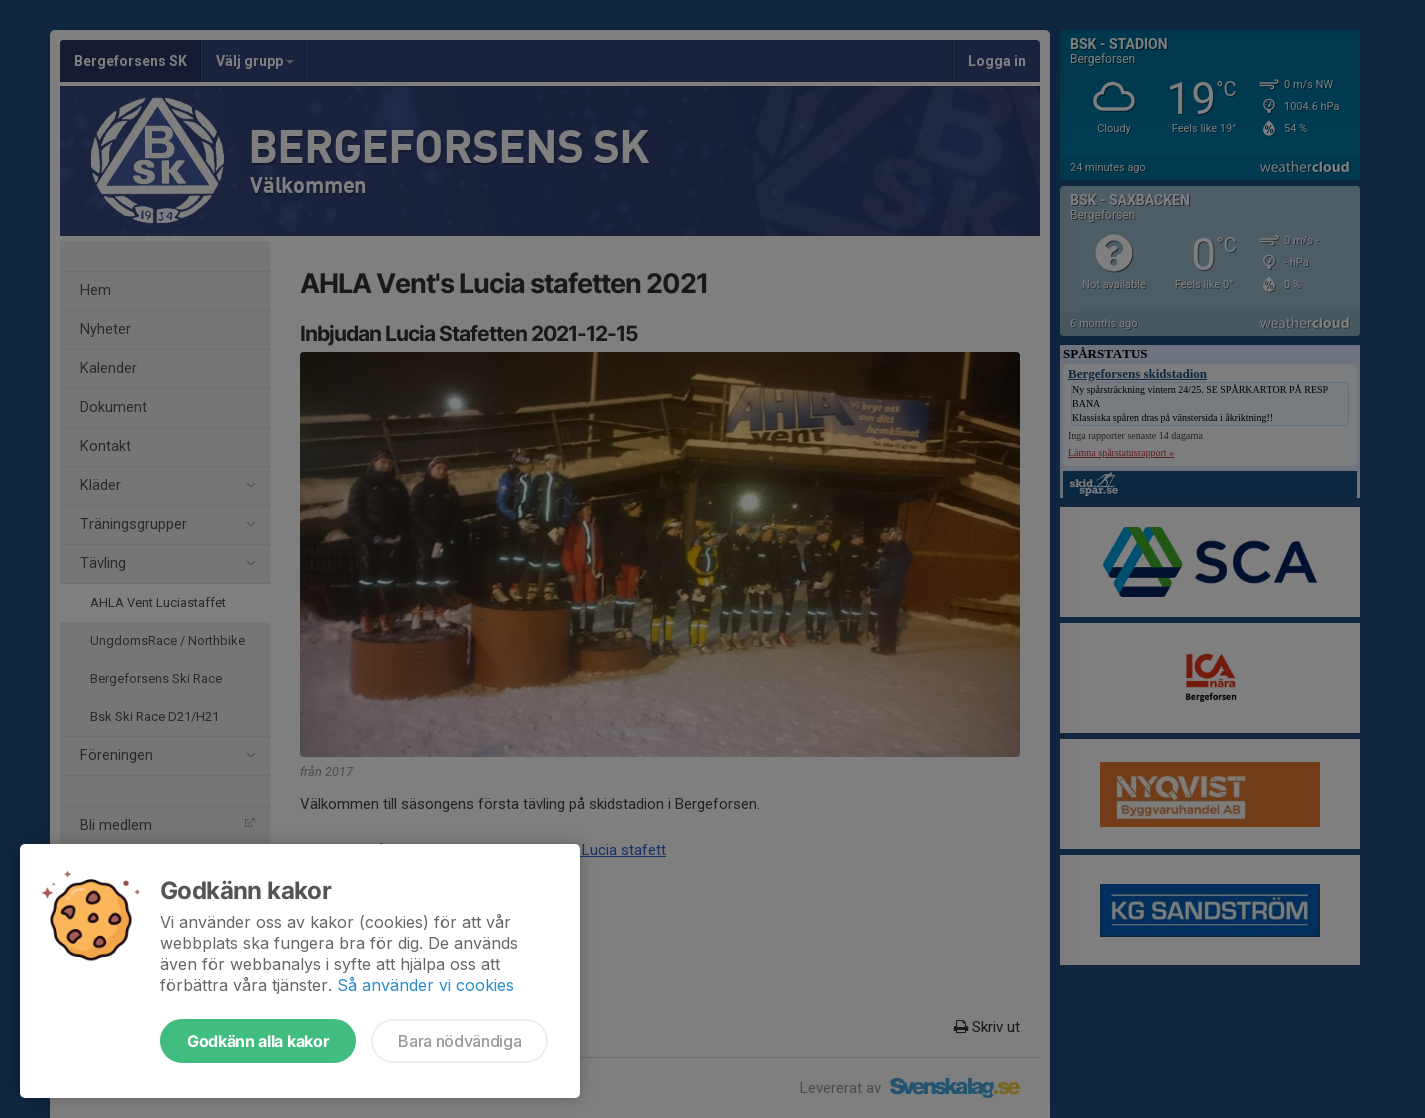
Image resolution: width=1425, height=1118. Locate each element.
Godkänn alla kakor (258, 1041)
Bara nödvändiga (459, 1041)
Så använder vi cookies (425, 985)
